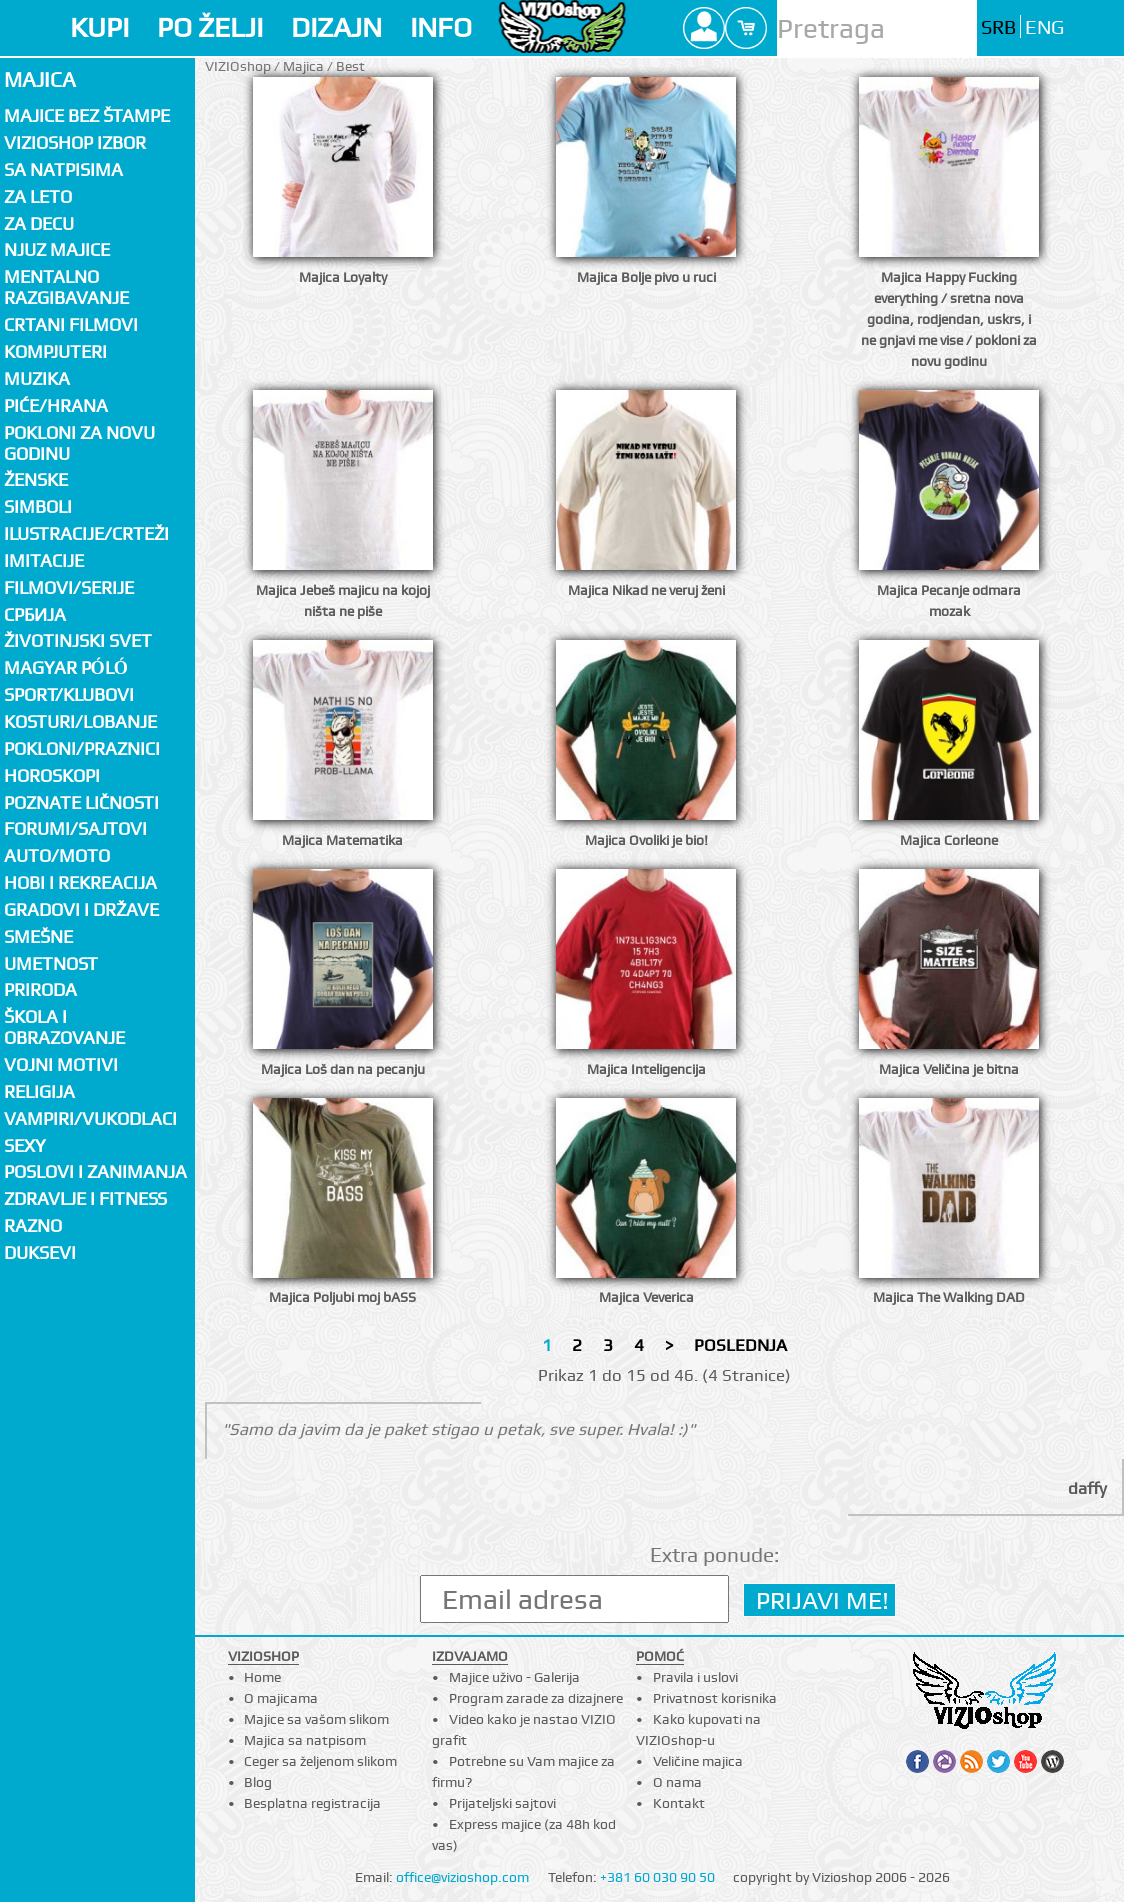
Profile (704, 28)
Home (262, 1677)
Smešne (38, 936)
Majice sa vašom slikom (316, 1719)
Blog (258, 1782)
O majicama (281, 1698)
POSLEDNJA (740, 1345)
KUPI (99, 27)
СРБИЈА (35, 614)
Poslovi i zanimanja (95, 1171)
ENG (1044, 27)
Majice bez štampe (87, 115)
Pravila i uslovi (695, 1677)
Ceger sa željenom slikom (320, 1761)
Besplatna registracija (312, 1803)
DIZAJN (336, 27)
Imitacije (44, 560)
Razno (33, 1225)
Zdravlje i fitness (85, 1198)
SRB (998, 27)
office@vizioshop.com (462, 1877)
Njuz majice (57, 249)
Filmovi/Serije (69, 587)
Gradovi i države (81, 909)
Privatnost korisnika (715, 1698)
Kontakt (679, 1803)
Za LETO (38, 196)
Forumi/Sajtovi (75, 828)
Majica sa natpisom (305, 1740)
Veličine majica (698, 1761)
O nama (677, 1782)
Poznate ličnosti (81, 802)
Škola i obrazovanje (64, 1027)
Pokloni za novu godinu (79, 443)
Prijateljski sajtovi (502, 1803)
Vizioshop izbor (75, 142)
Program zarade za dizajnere (536, 1698)
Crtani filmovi (71, 324)
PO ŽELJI (210, 27)
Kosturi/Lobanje (80, 721)
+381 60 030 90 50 (657, 1877)
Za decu (39, 223)
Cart (746, 28)
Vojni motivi (61, 1064)
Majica (40, 79)
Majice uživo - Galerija (514, 1677)
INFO (441, 27)
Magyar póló (66, 667)
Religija (39, 1091)
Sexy (25, 1145)
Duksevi (40, 1252)
